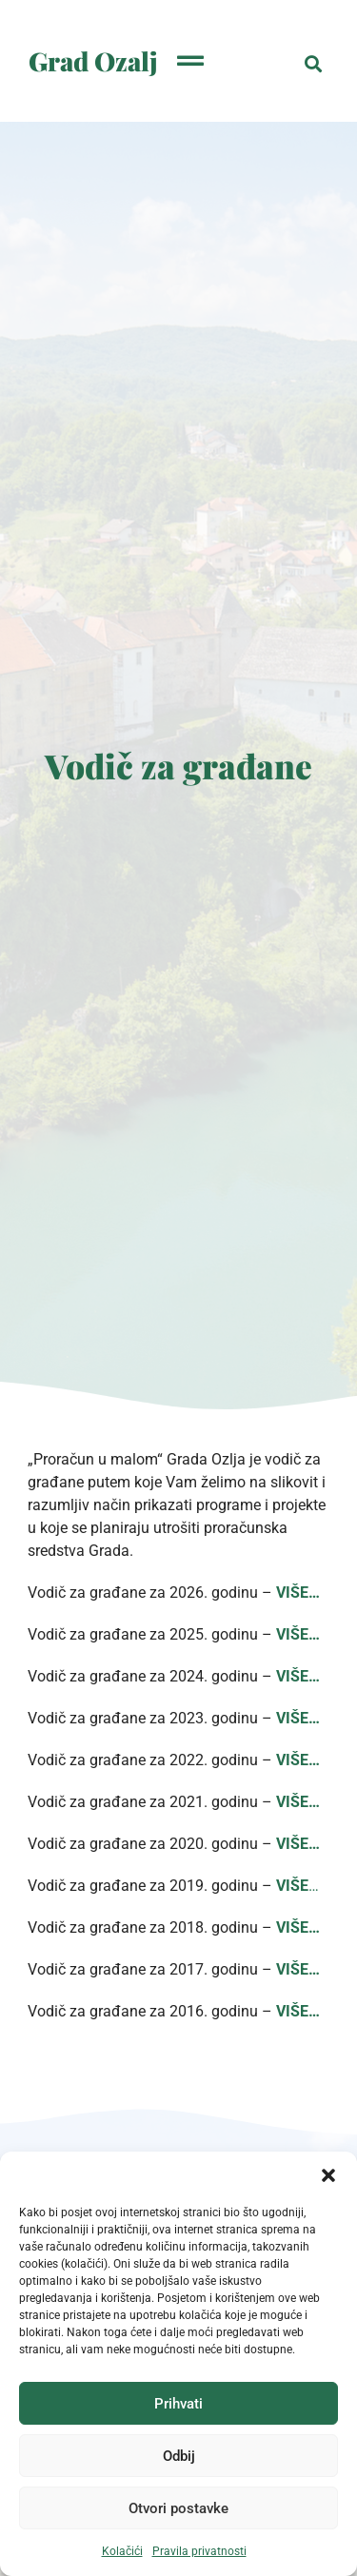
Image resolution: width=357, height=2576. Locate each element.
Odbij (179, 2456)
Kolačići (122, 2551)
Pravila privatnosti (199, 2551)
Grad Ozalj (93, 61)
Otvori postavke (178, 2508)
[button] (328, 2175)
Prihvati (178, 2403)
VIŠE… (298, 1718)
